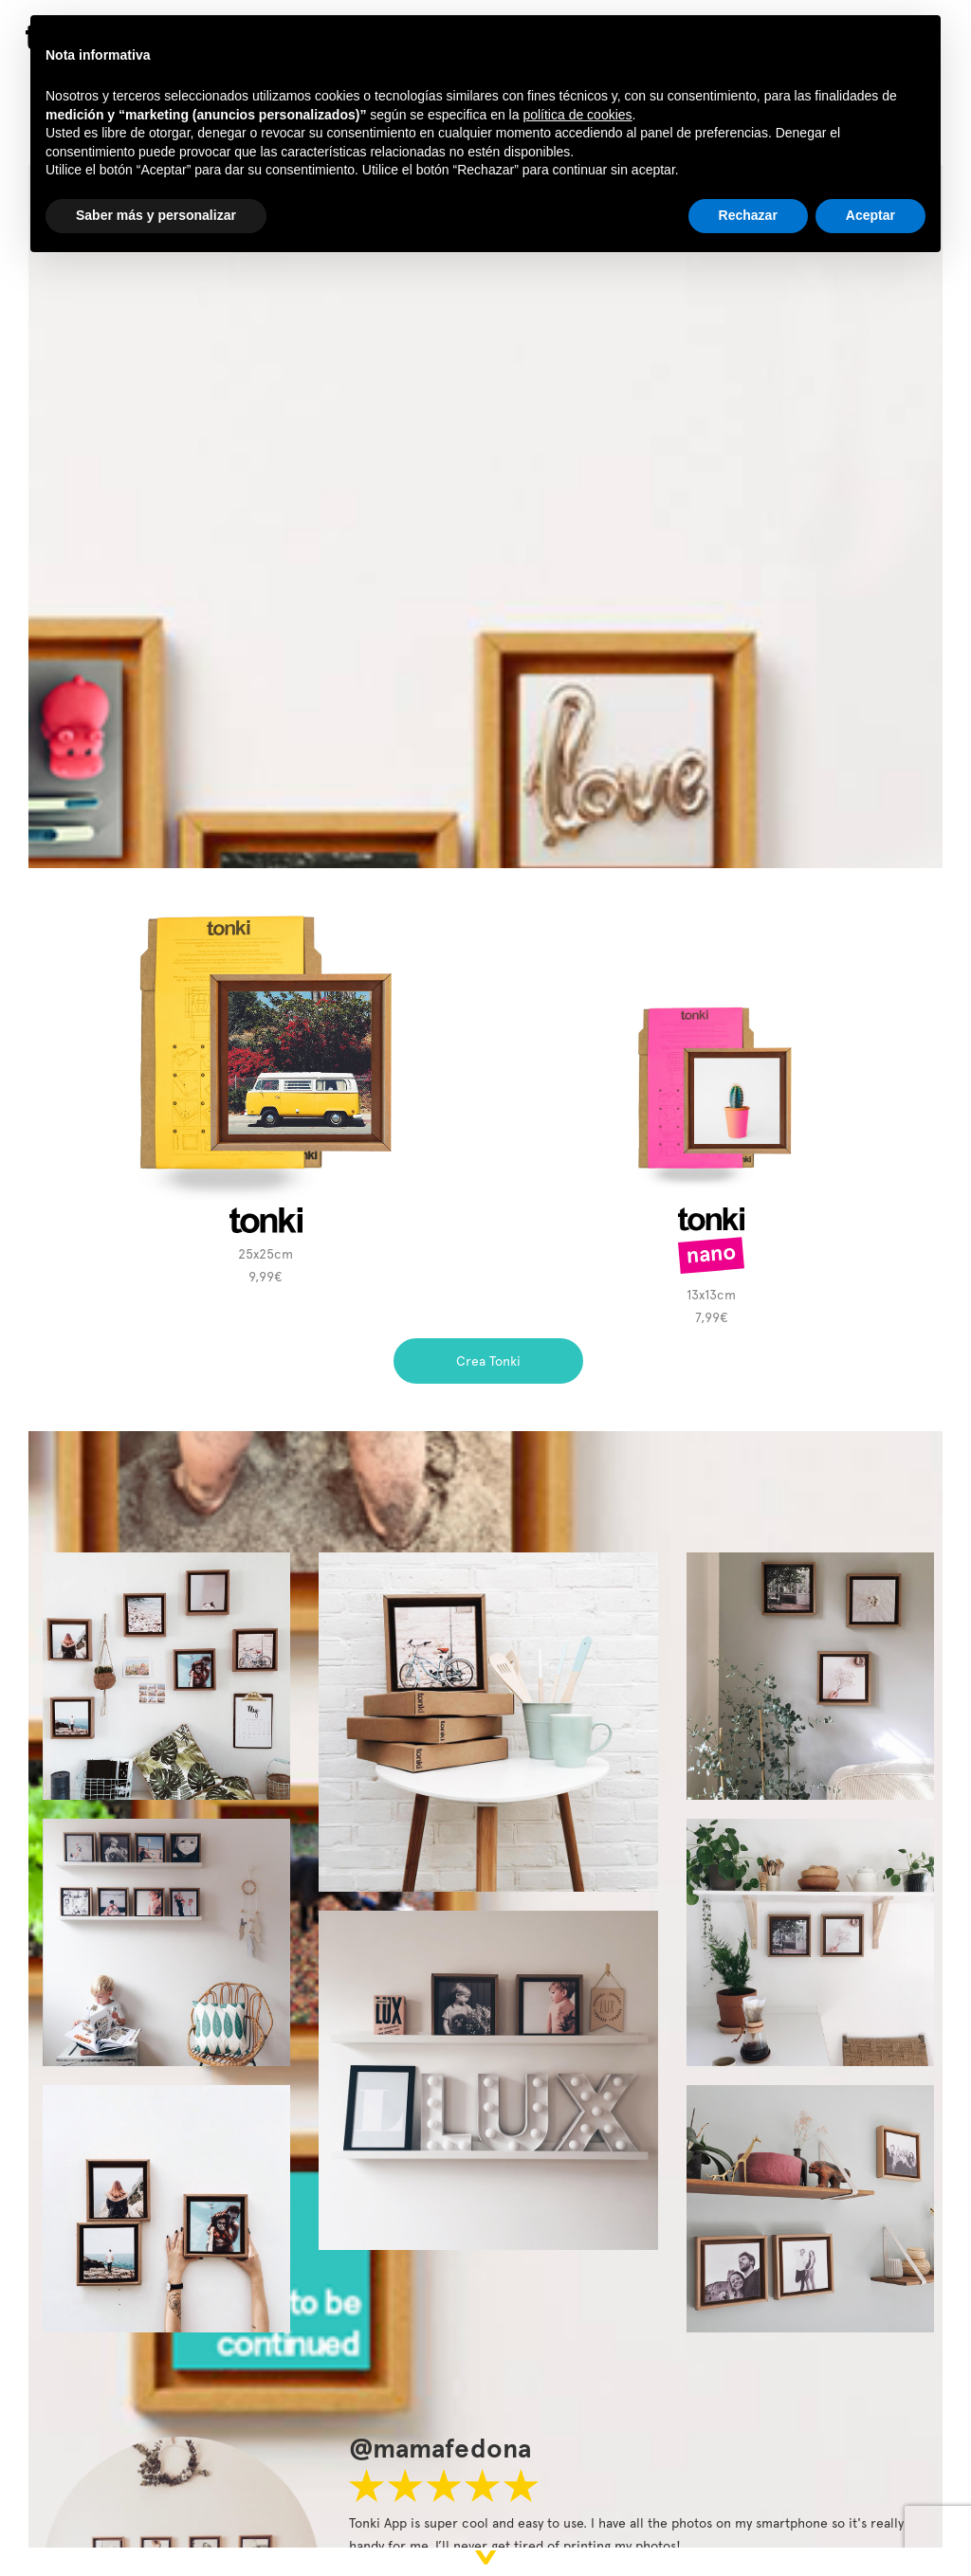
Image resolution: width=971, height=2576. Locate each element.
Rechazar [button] (748, 215)
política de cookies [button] (577, 114)
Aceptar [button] (870, 215)
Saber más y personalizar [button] (156, 215)
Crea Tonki (488, 1361)
